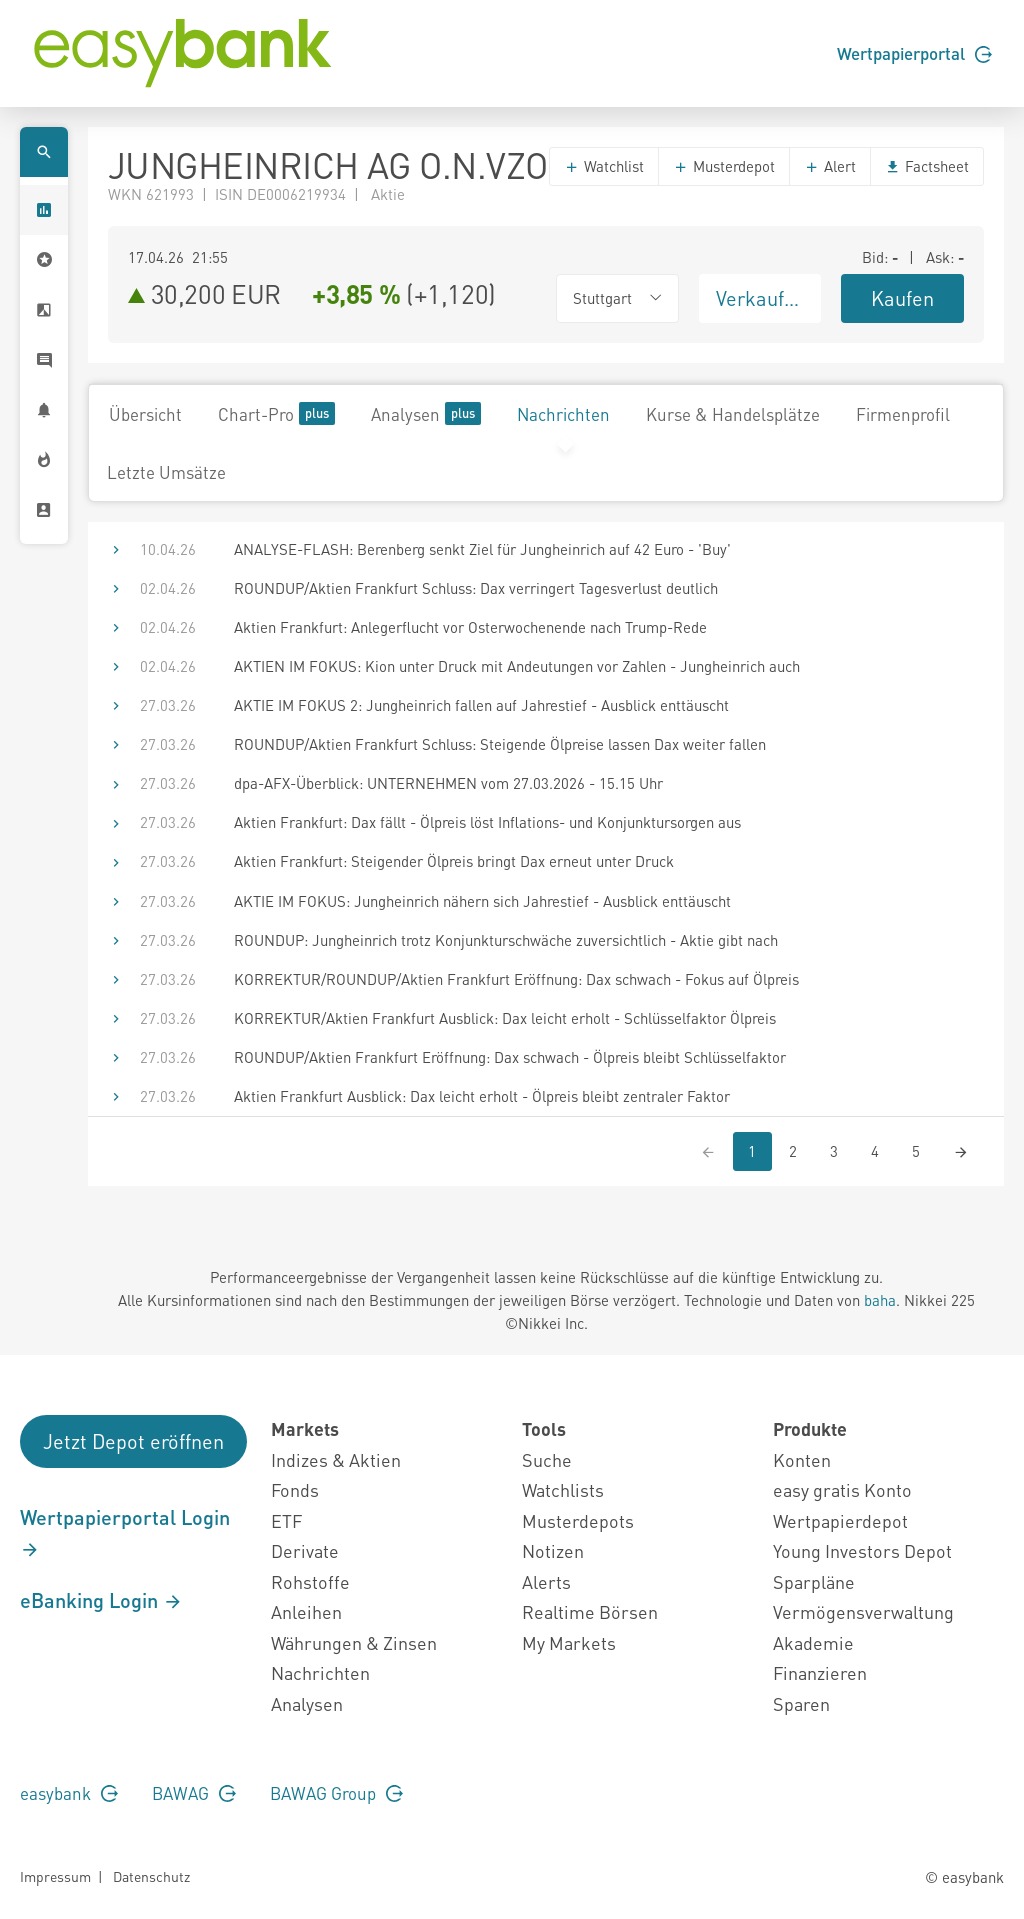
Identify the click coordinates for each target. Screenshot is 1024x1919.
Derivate (305, 1550)
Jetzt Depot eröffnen (133, 1441)
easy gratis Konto (842, 1489)
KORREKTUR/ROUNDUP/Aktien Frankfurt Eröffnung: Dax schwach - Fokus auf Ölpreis (516, 979)
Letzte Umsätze (166, 472)
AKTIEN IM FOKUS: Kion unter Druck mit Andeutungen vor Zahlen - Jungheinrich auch (517, 666)
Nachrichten (563, 414)
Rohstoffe (310, 1581)
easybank (69, 1793)
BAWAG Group (336, 1793)
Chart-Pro (276, 413)
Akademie (813, 1642)
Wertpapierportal (914, 53)
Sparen (801, 1703)
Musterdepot (724, 166)
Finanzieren (820, 1672)
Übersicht (145, 414)
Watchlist (604, 166)
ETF (286, 1520)
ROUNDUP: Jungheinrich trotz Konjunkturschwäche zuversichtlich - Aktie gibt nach (506, 940)
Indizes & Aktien (336, 1459)
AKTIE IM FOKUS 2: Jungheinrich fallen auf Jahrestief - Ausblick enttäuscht (481, 705)
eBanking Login (101, 1600)
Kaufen (902, 298)
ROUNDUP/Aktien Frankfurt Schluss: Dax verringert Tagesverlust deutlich (476, 588)
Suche (547, 1459)
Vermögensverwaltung (863, 1611)
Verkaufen (761, 298)
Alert (830, 166)
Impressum (55, 1876)
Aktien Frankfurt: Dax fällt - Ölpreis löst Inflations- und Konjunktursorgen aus (487, 822)
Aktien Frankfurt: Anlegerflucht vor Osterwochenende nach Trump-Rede (470, 627)
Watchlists (563, 1489)
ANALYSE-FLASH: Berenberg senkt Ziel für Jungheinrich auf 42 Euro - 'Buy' (482, 549)
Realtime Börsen (590, 1611)
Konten (802, 1459)
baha (880, 1300)
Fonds (295, 1489)
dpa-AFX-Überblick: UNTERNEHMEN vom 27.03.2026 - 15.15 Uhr (448, 783)
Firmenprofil (903, 414)
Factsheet (927, 166)
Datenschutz (151, 1876)
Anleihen (306, 1611)
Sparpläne (814, 1581)
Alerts (546, 1581)
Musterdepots (578, 1520)
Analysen (426, 413)
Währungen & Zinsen (354, 1642)
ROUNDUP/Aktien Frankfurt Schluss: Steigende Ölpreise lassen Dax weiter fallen (500, 744)
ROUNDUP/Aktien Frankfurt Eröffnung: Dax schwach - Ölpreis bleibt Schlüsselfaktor (510, 1057)
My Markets (569, 1642)
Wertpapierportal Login (125, 1532)
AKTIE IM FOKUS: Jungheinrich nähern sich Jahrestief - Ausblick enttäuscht (482, 901)
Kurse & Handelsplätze (733, 414)
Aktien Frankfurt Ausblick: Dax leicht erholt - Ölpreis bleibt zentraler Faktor (482, 1096)
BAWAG (194, 1793)
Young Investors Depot (862, 1550)
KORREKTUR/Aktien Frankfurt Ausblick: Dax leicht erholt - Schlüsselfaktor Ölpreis (505, 1018)
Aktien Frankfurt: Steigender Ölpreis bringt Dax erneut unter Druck (454, 861)
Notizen (553, 1550)
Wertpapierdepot (840, 1520)
